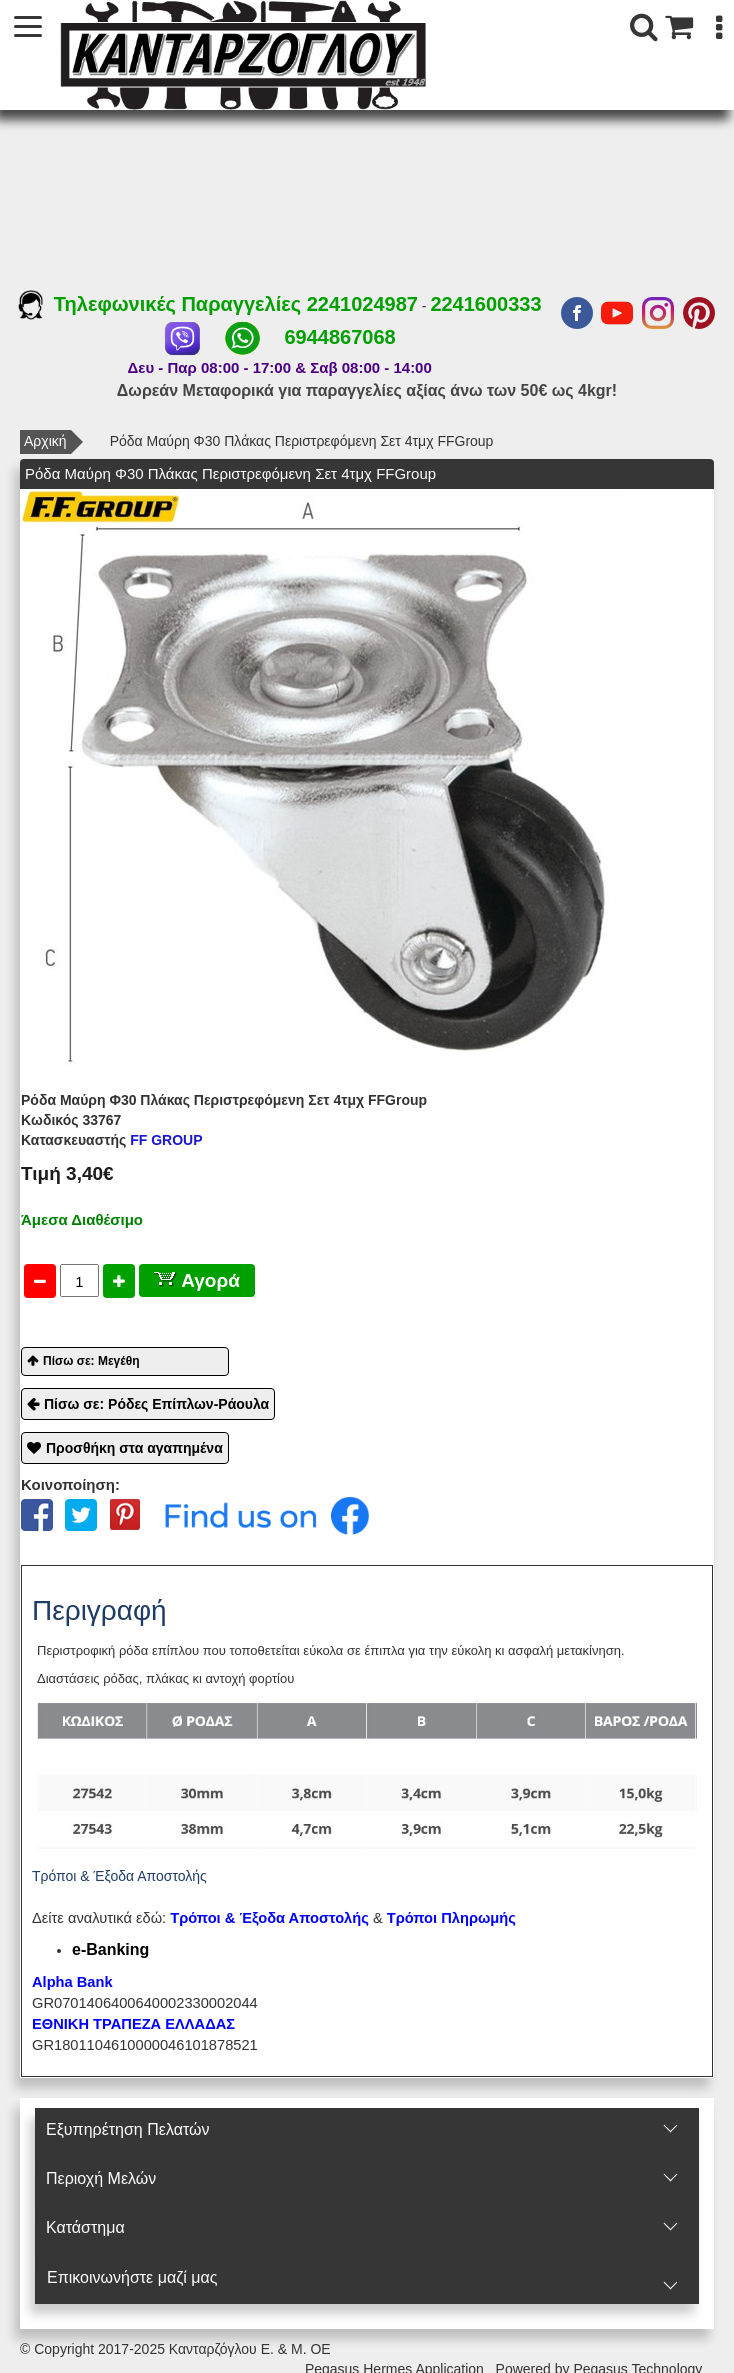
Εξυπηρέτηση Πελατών (127, 2129)
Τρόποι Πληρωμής (451, 1918)
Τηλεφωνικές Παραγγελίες (162, 304)
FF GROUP (112, 1140)
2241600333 (485, 304)
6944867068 (339, 337)
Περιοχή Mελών (101, 2178)
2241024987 (362, 304)
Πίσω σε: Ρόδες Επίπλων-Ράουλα (156, 1404)
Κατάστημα (85, 2227)
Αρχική (45, 441)
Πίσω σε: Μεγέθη (91, 1361)
